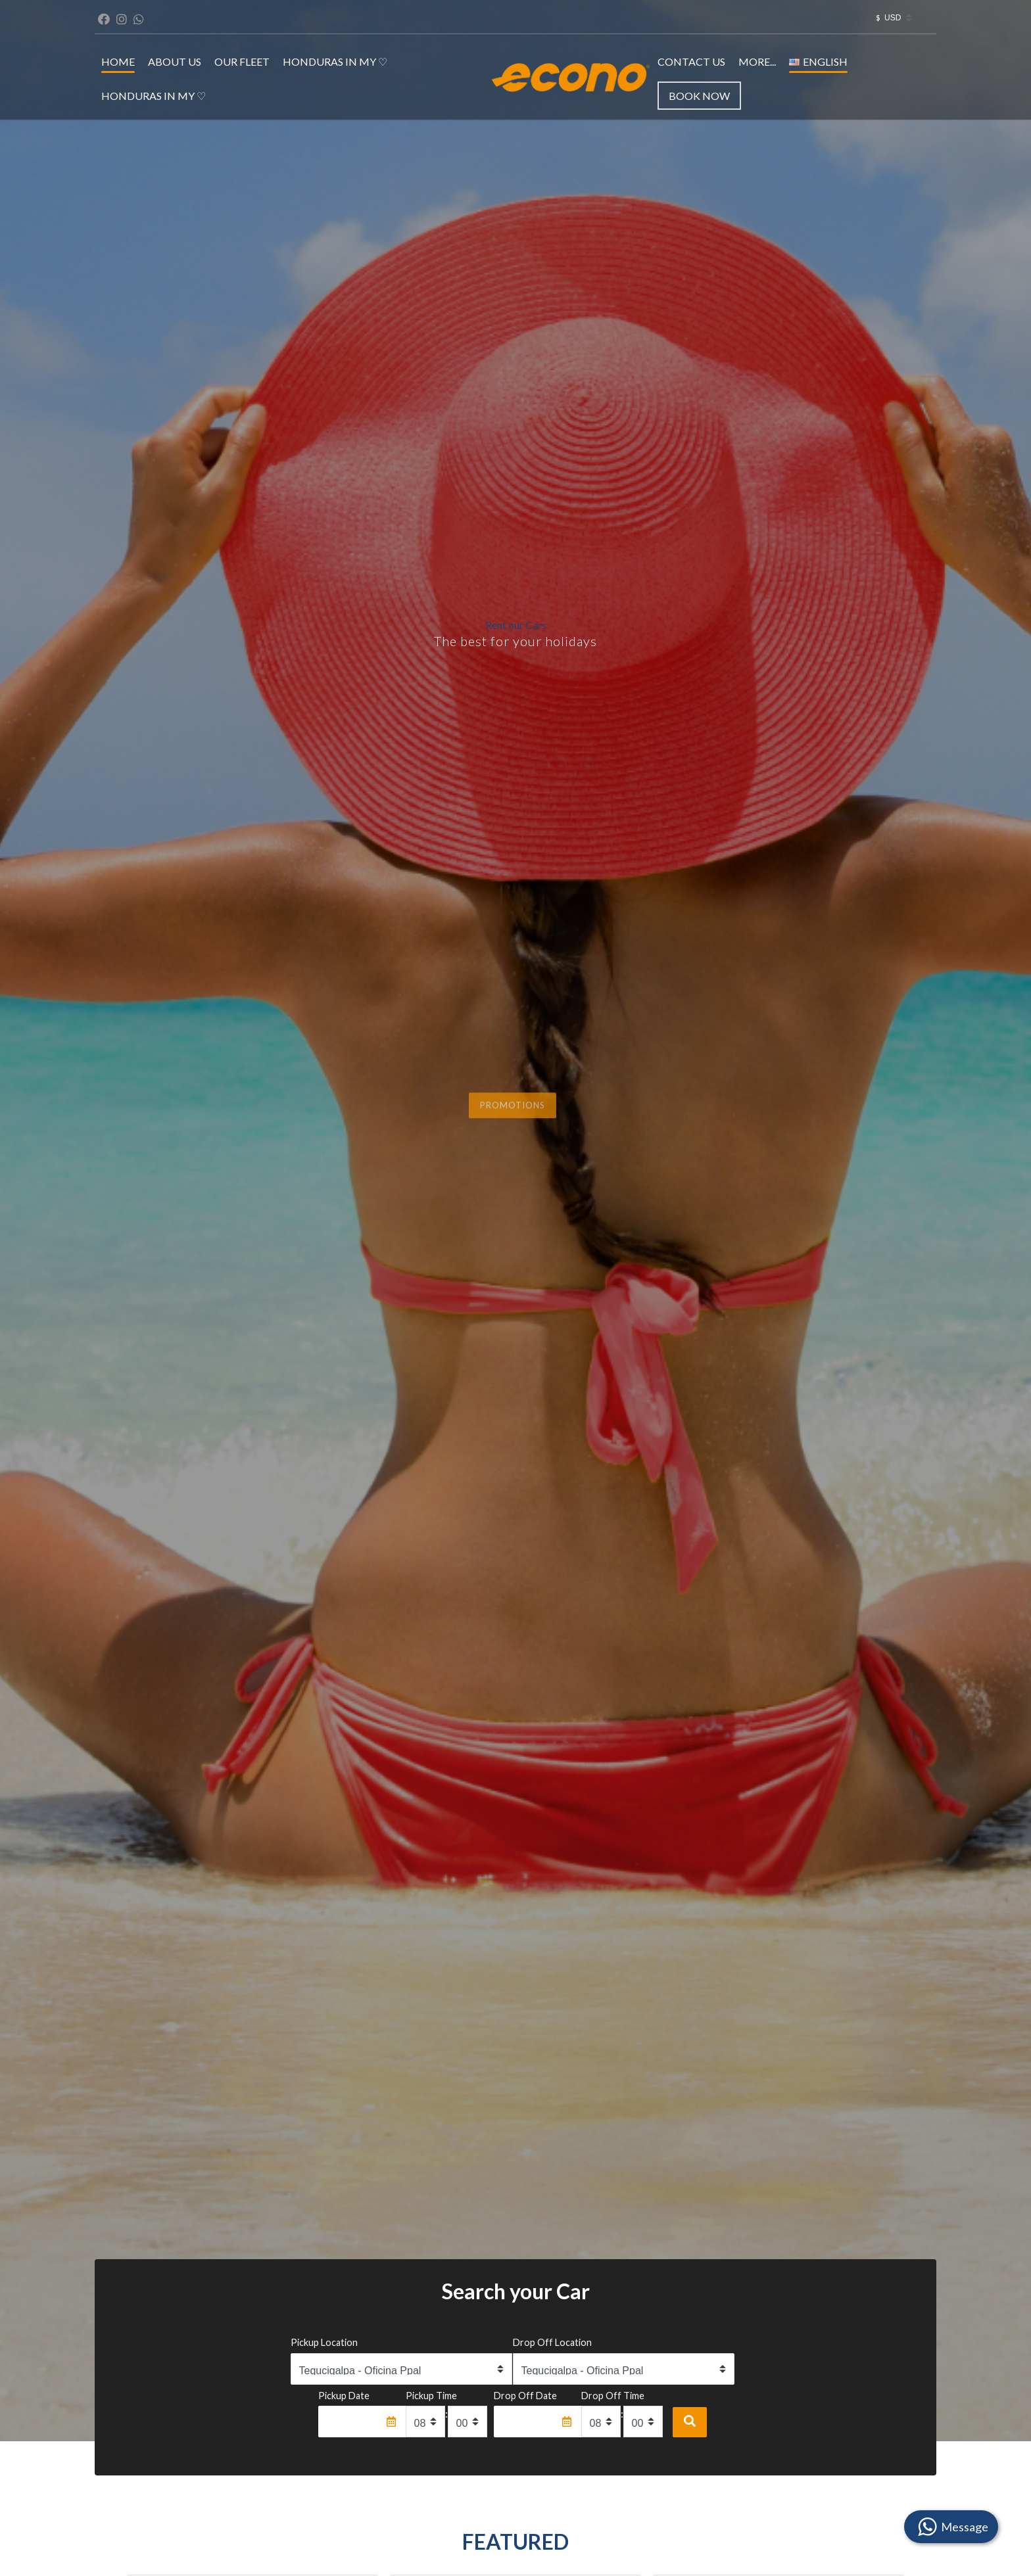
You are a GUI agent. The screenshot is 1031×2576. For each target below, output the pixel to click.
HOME (118, 61)
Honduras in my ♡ (335, 61)
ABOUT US (174, 61)
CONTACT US (691, 61)
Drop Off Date (525, 2395)
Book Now (699, 95)
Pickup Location (324, 2342)
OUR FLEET (242, 61)
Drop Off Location (552, 2342)
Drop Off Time (612, 2395)
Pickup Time (431, 2395)
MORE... (757, 61)
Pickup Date (344, 2395)
